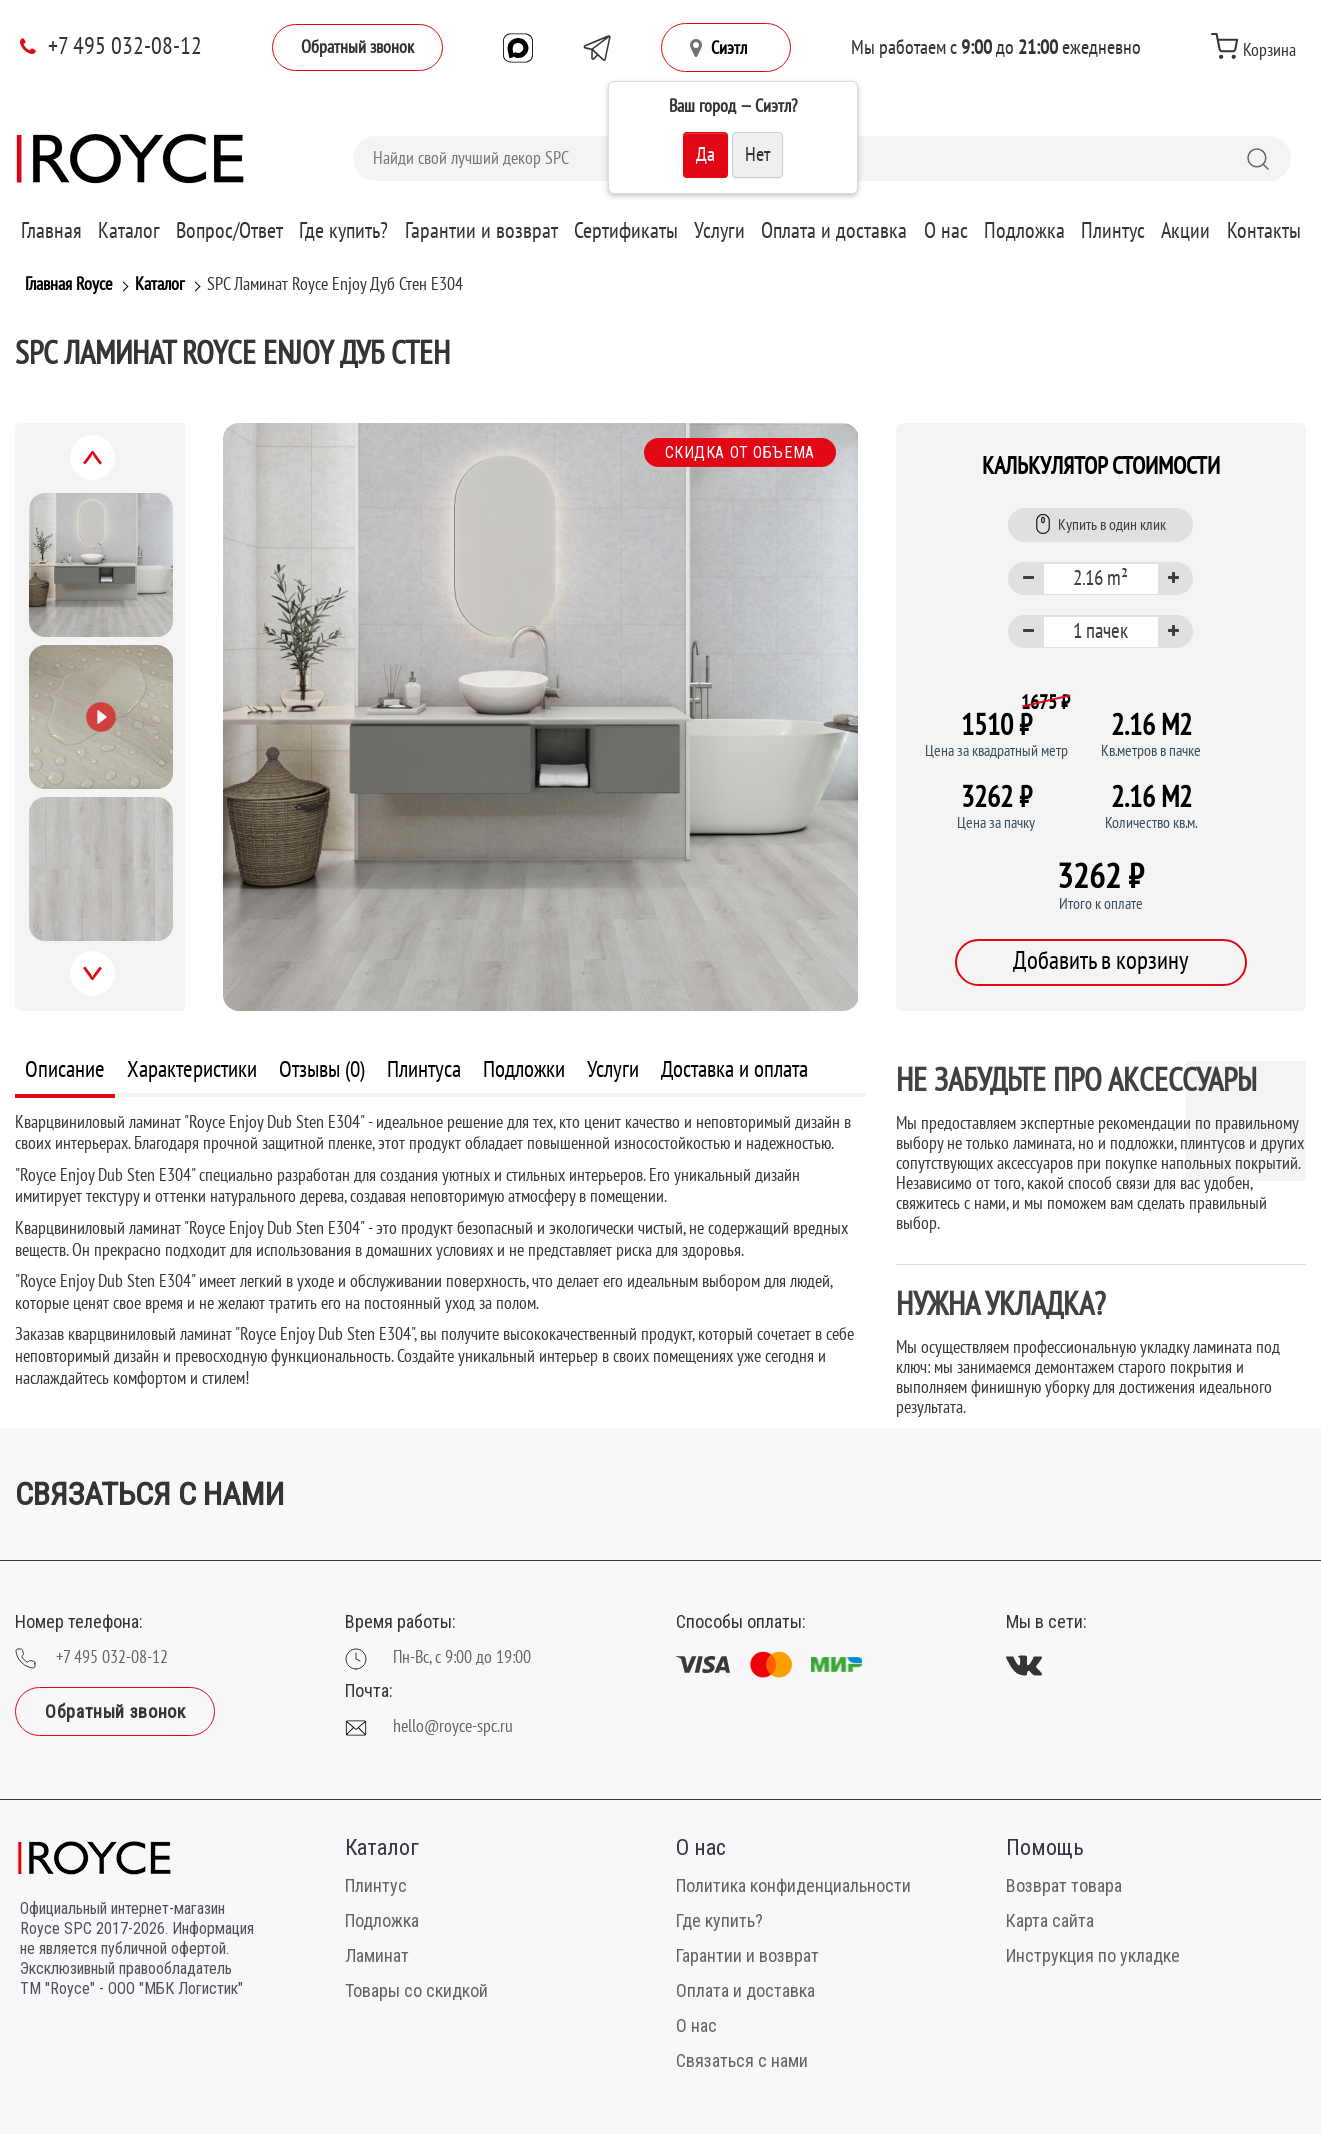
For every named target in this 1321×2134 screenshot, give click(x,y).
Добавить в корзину (1100, 961)
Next (113, 985)
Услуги (719, 231)
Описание (65, 1069)
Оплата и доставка (834, 231)
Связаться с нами (742, 2060)
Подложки (524, 1069)
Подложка (1024, 231)
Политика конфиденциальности (793, 1885)
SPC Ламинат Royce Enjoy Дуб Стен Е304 (335, 284)
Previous (115, 469)
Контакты (1264, 231)
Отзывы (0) (322, 1069)
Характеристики (192, 1069)
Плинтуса (424, 1069)
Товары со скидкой (416, 1990)
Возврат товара (1064, 1885)
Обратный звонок (357, 47)
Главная (51, 231)
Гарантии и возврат (481, 231)
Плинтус (1113, 231)
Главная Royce (68, 284)
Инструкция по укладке (1093, 1955)
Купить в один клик (1100, 524)
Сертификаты (626, 231)
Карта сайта (1050, 1920)
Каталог (129, 231)
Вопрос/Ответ (229, 231)
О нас (946, 231)
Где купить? (343, 231)
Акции (1185, 231)
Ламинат (377, 1955)
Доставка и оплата (734, 1069)
